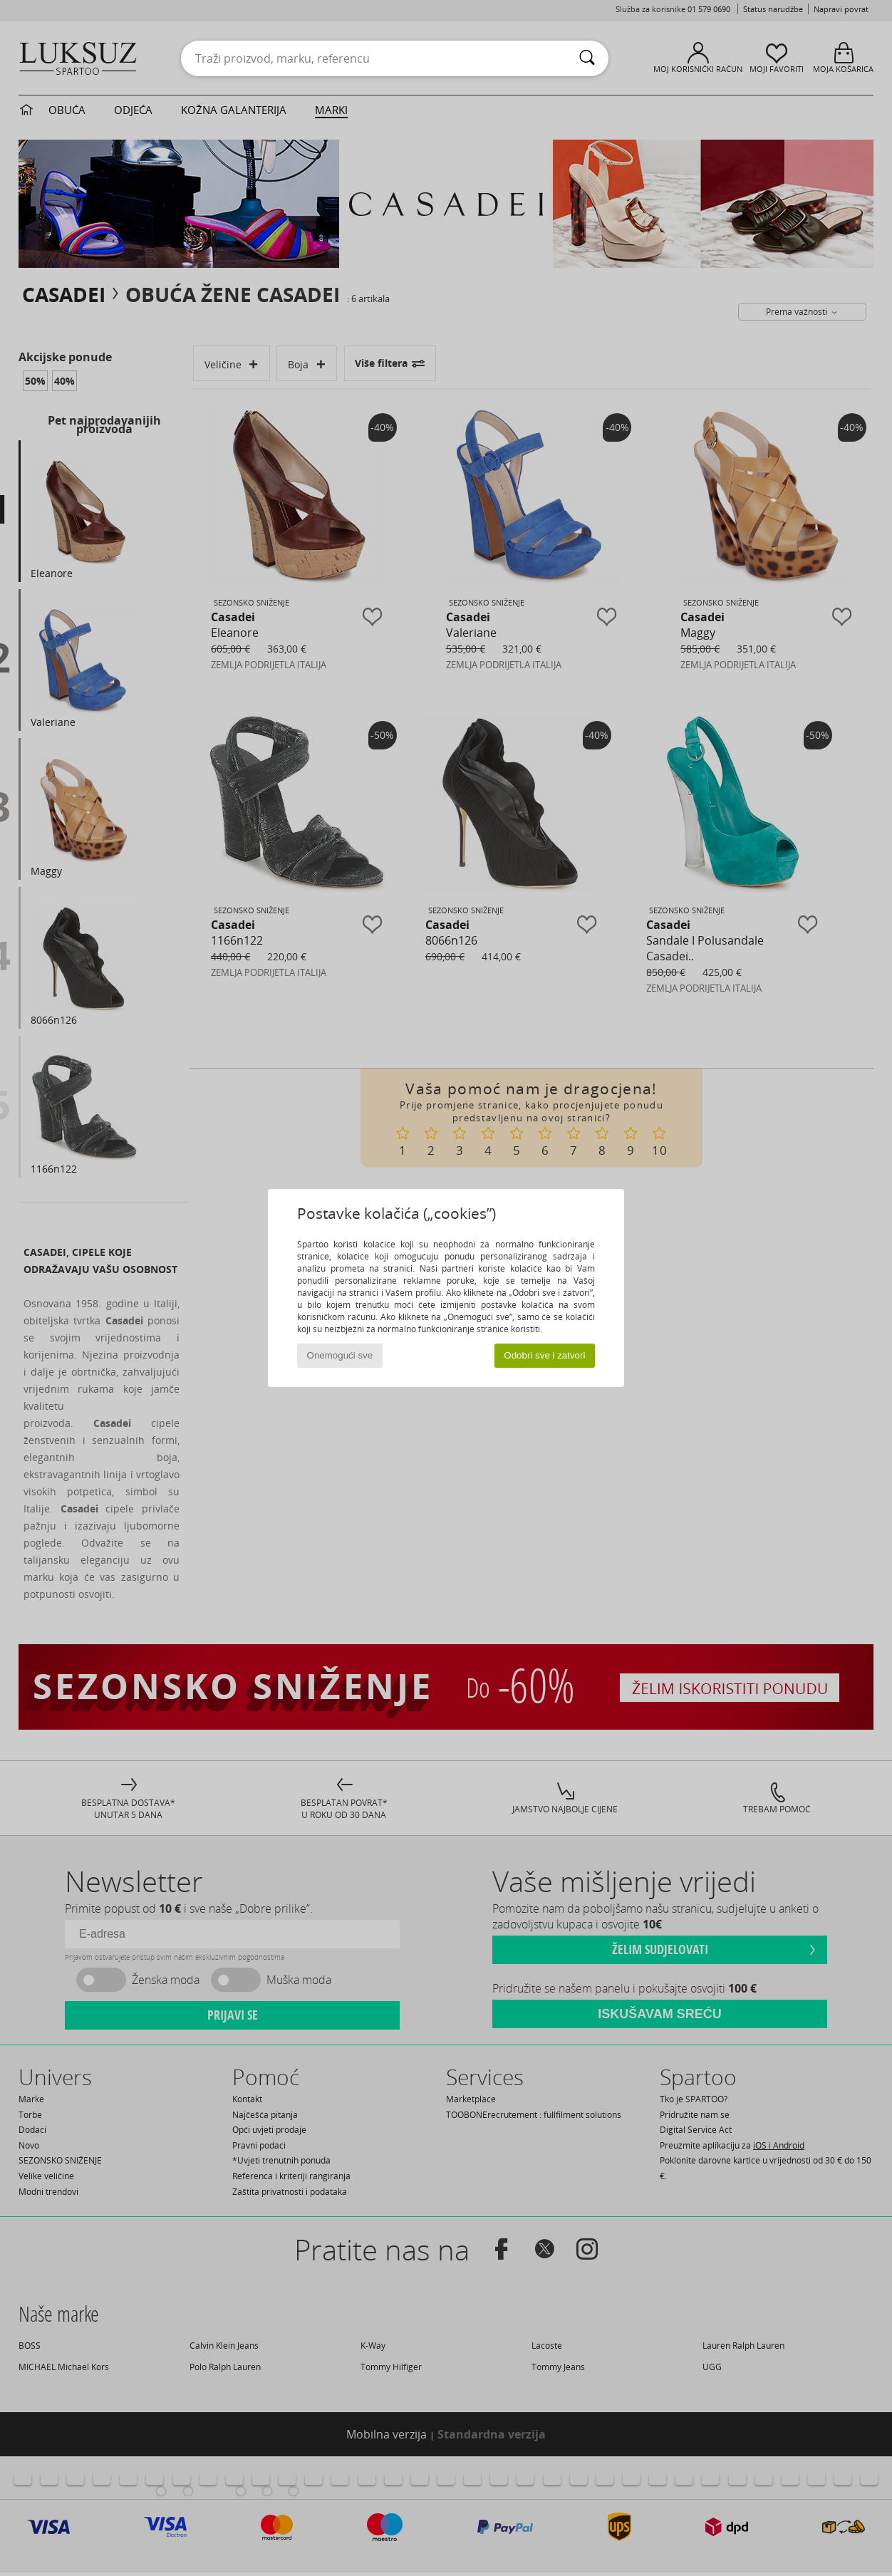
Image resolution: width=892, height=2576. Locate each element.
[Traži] (587, 58)
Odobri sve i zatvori (544, 1355)
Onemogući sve (340, 1355)
